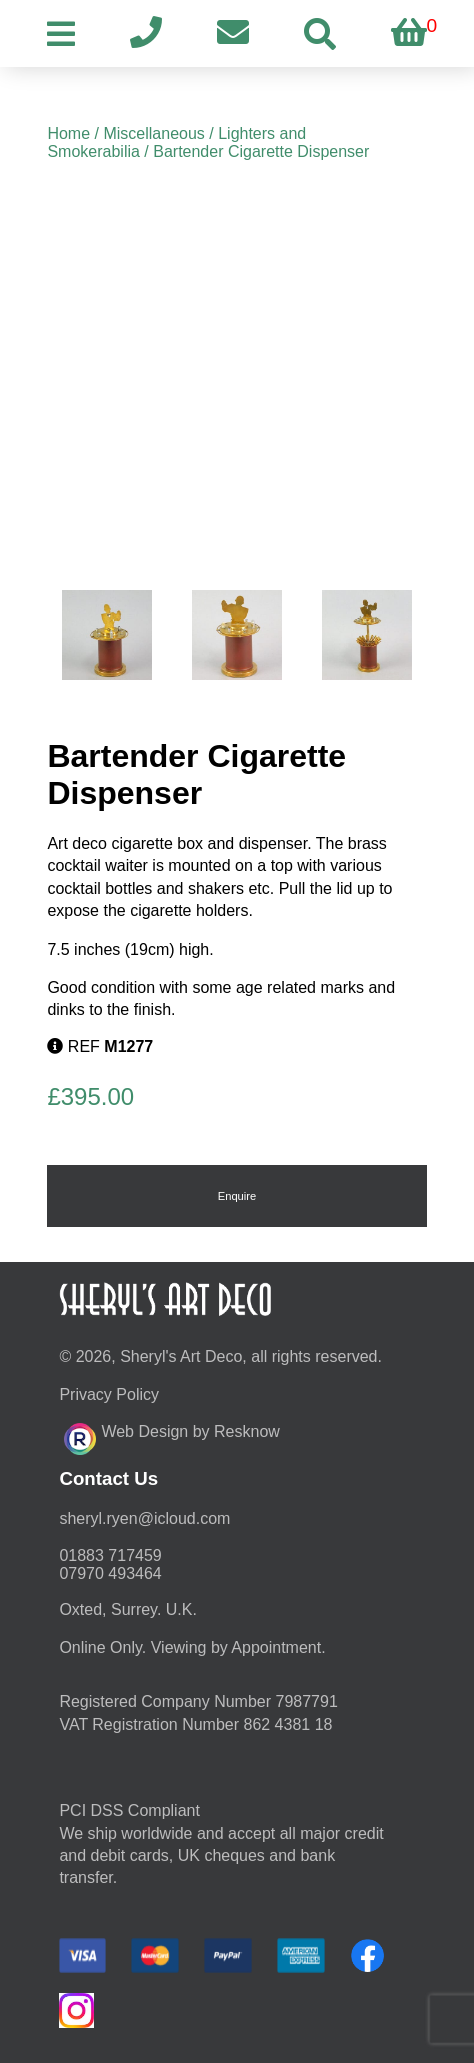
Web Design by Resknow (171, 1436)
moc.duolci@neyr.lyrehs (144, 1518)
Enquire (237, 1196)
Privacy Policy (109, 1394)
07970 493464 (110, 1573)
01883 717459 (110, 1555)
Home (68, 133)
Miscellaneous (153, 133)
